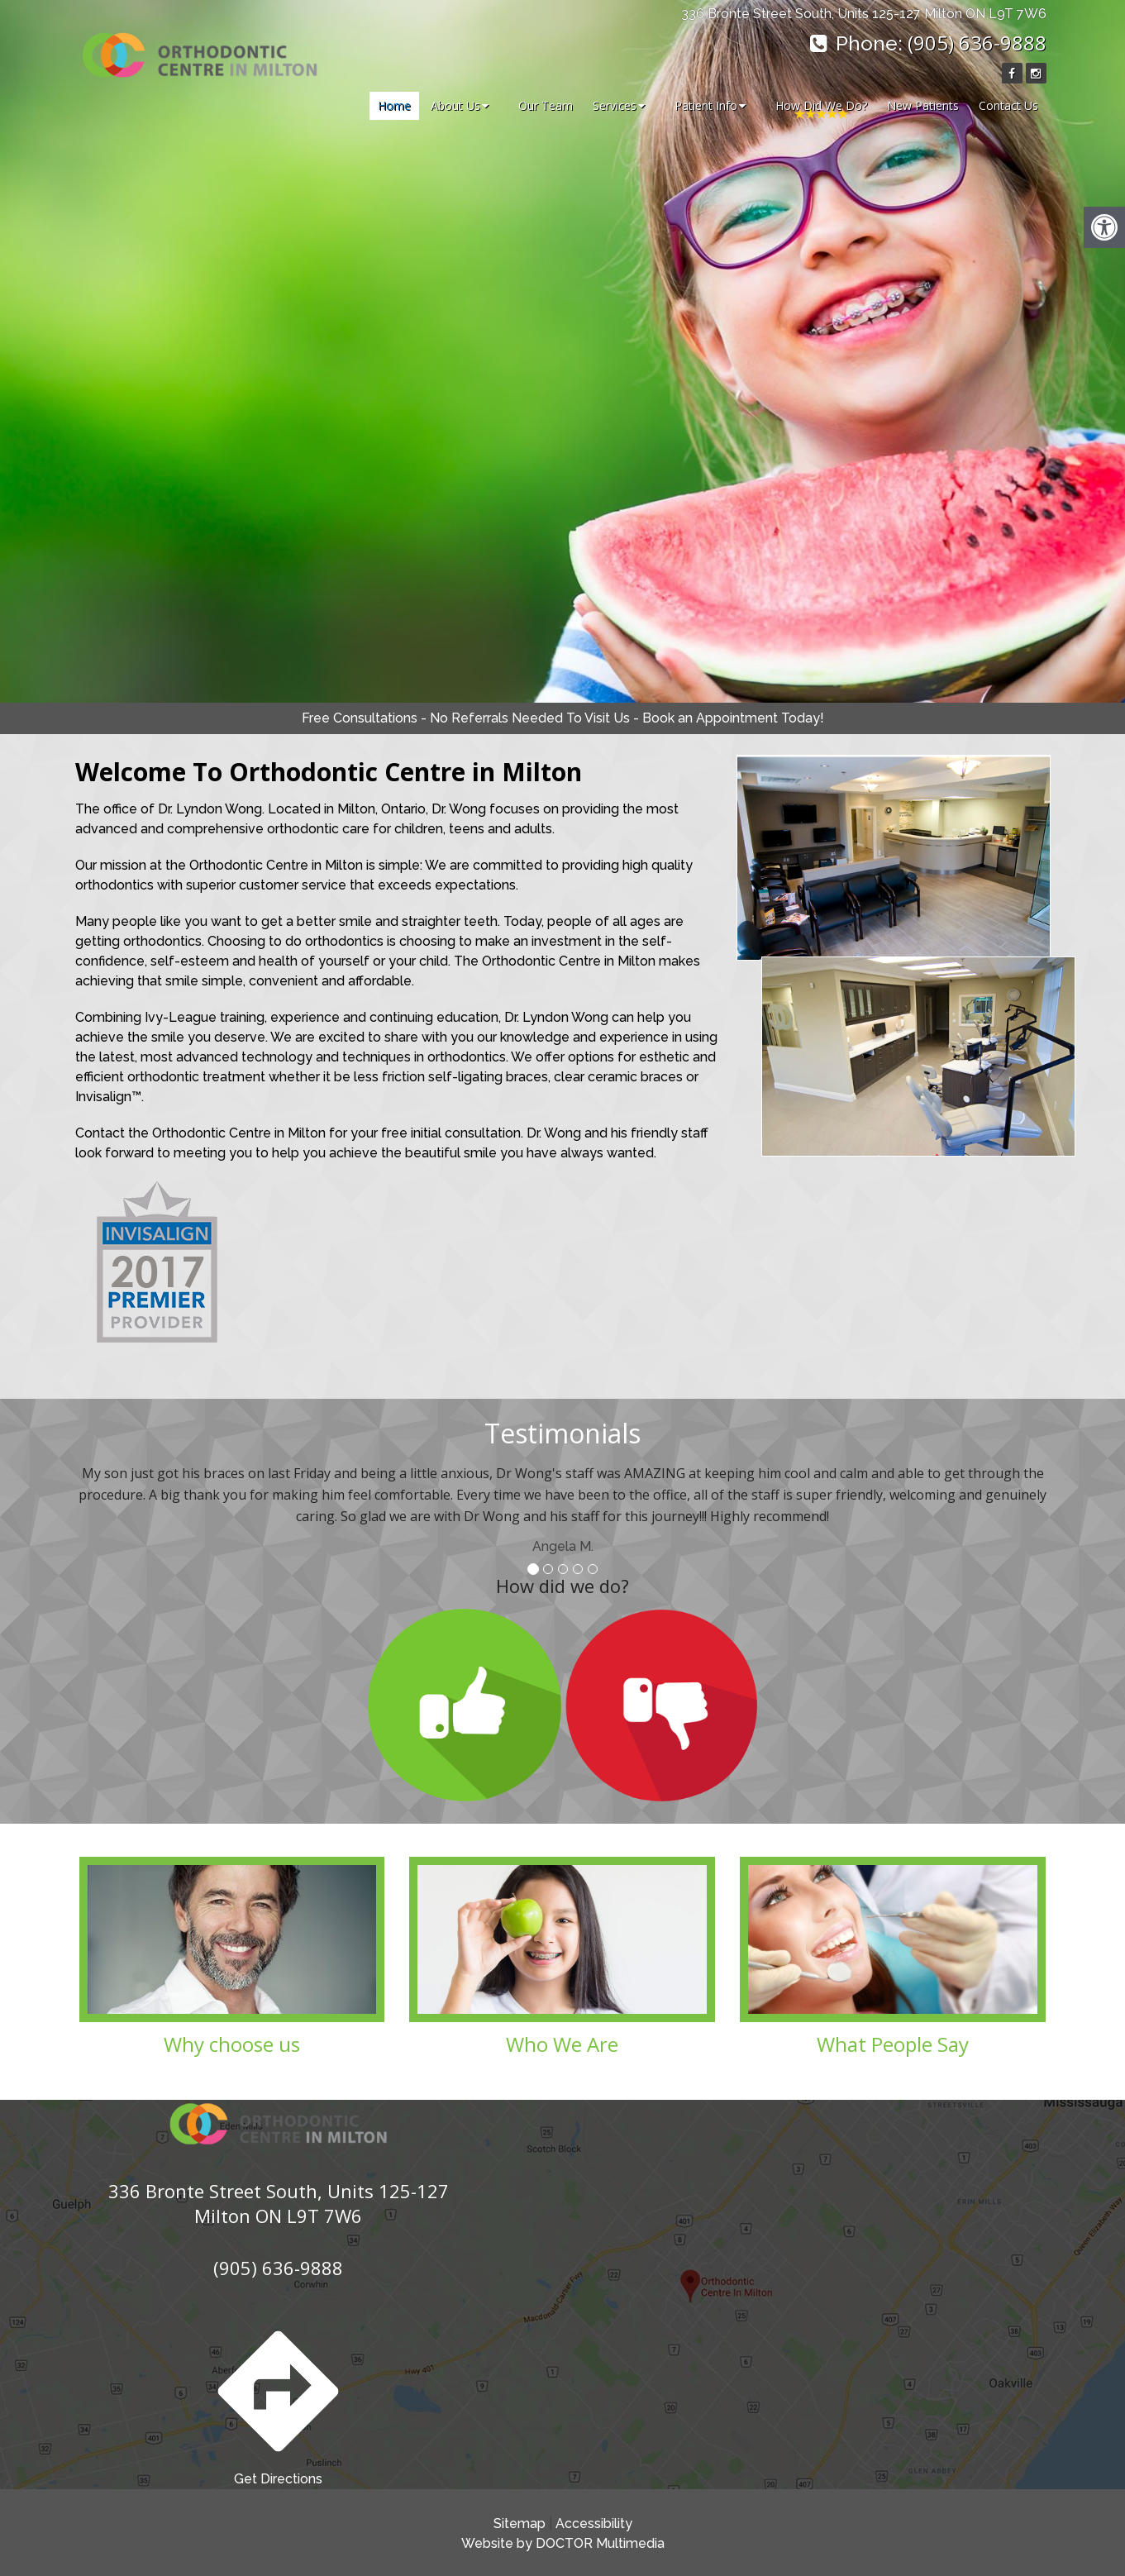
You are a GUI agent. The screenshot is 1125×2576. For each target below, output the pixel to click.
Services (614, 105)
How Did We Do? (821, 105)
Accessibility (593, 2523)
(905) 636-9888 (977, 42)
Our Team (545, 105)
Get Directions (278, 2403)
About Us (455, 105)
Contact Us (1008, 105)
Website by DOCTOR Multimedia (563, 2543)
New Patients (923, 105)
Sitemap (519, 2523)
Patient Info (706, 105)
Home (394, 105)
